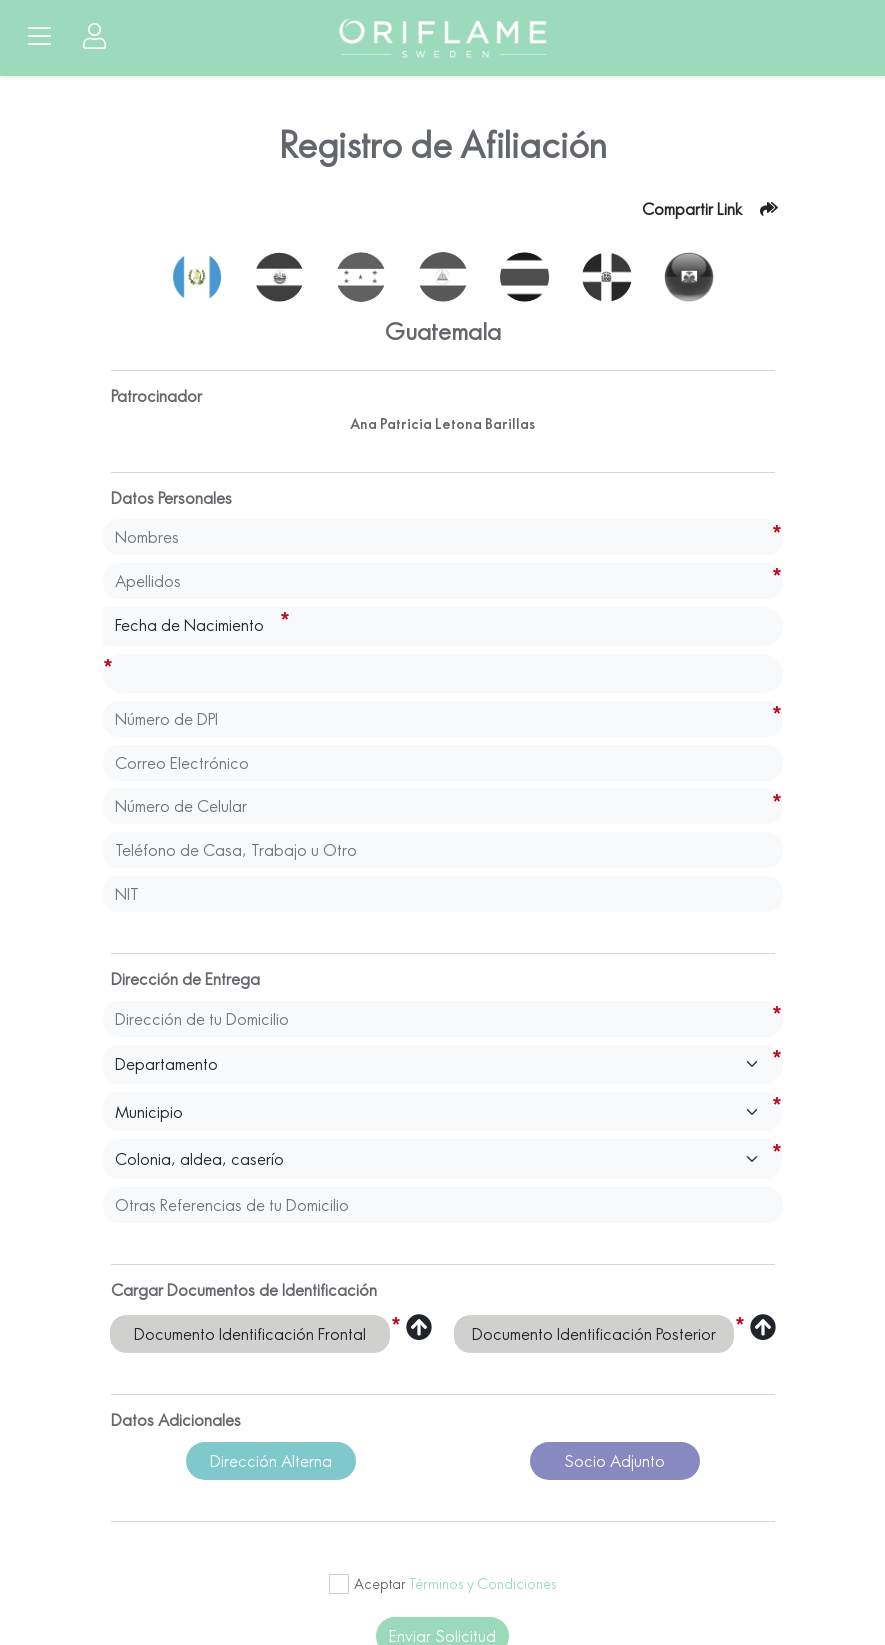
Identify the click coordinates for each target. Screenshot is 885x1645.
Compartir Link (692, 209)
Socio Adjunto (614, 1461)
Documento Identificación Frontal (250, 1334)
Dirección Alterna (271, 1461)
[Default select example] (437, 1064)
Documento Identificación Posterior (594, 1334)
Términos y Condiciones (483, 1584)
